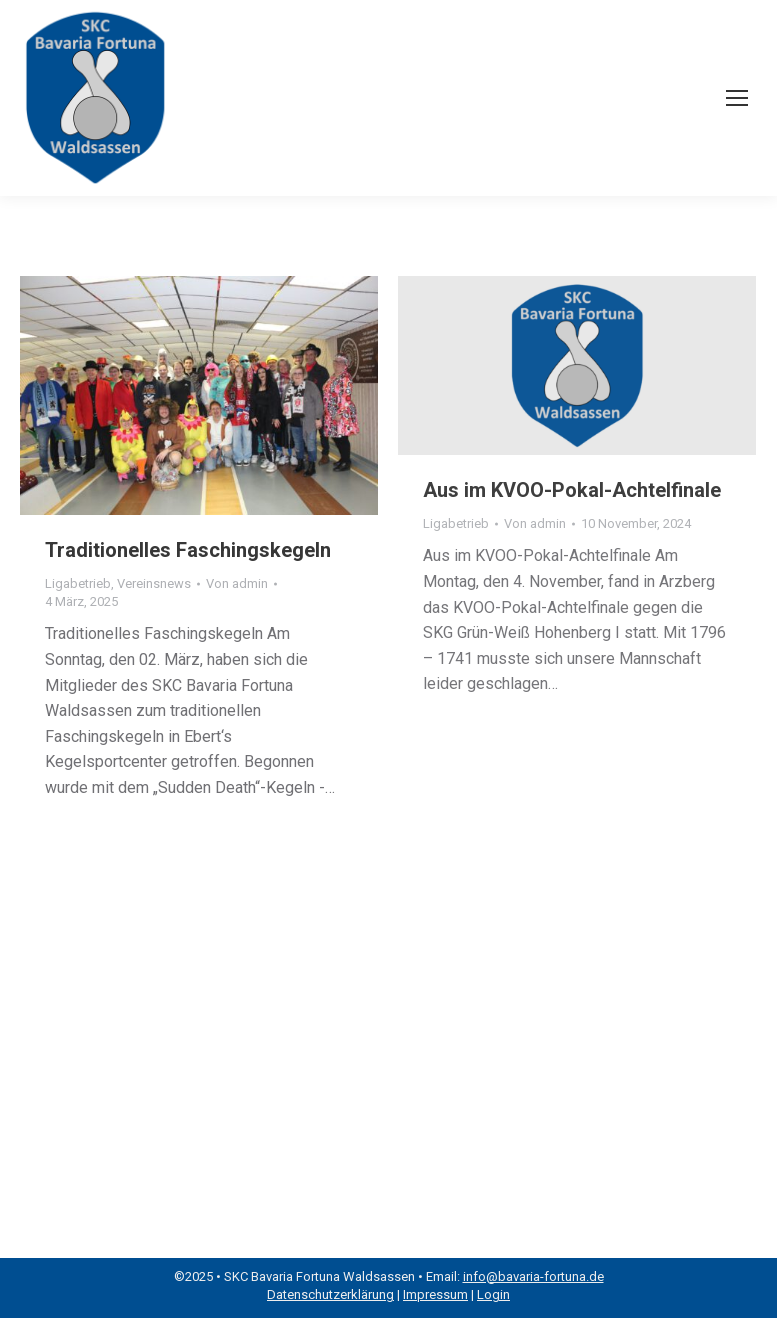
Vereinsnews (154, 583)
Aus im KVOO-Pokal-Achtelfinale (572, 490)
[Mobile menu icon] (737, 98)
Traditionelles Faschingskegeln (188, 550)
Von (237, 583)
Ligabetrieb (78, 583)
